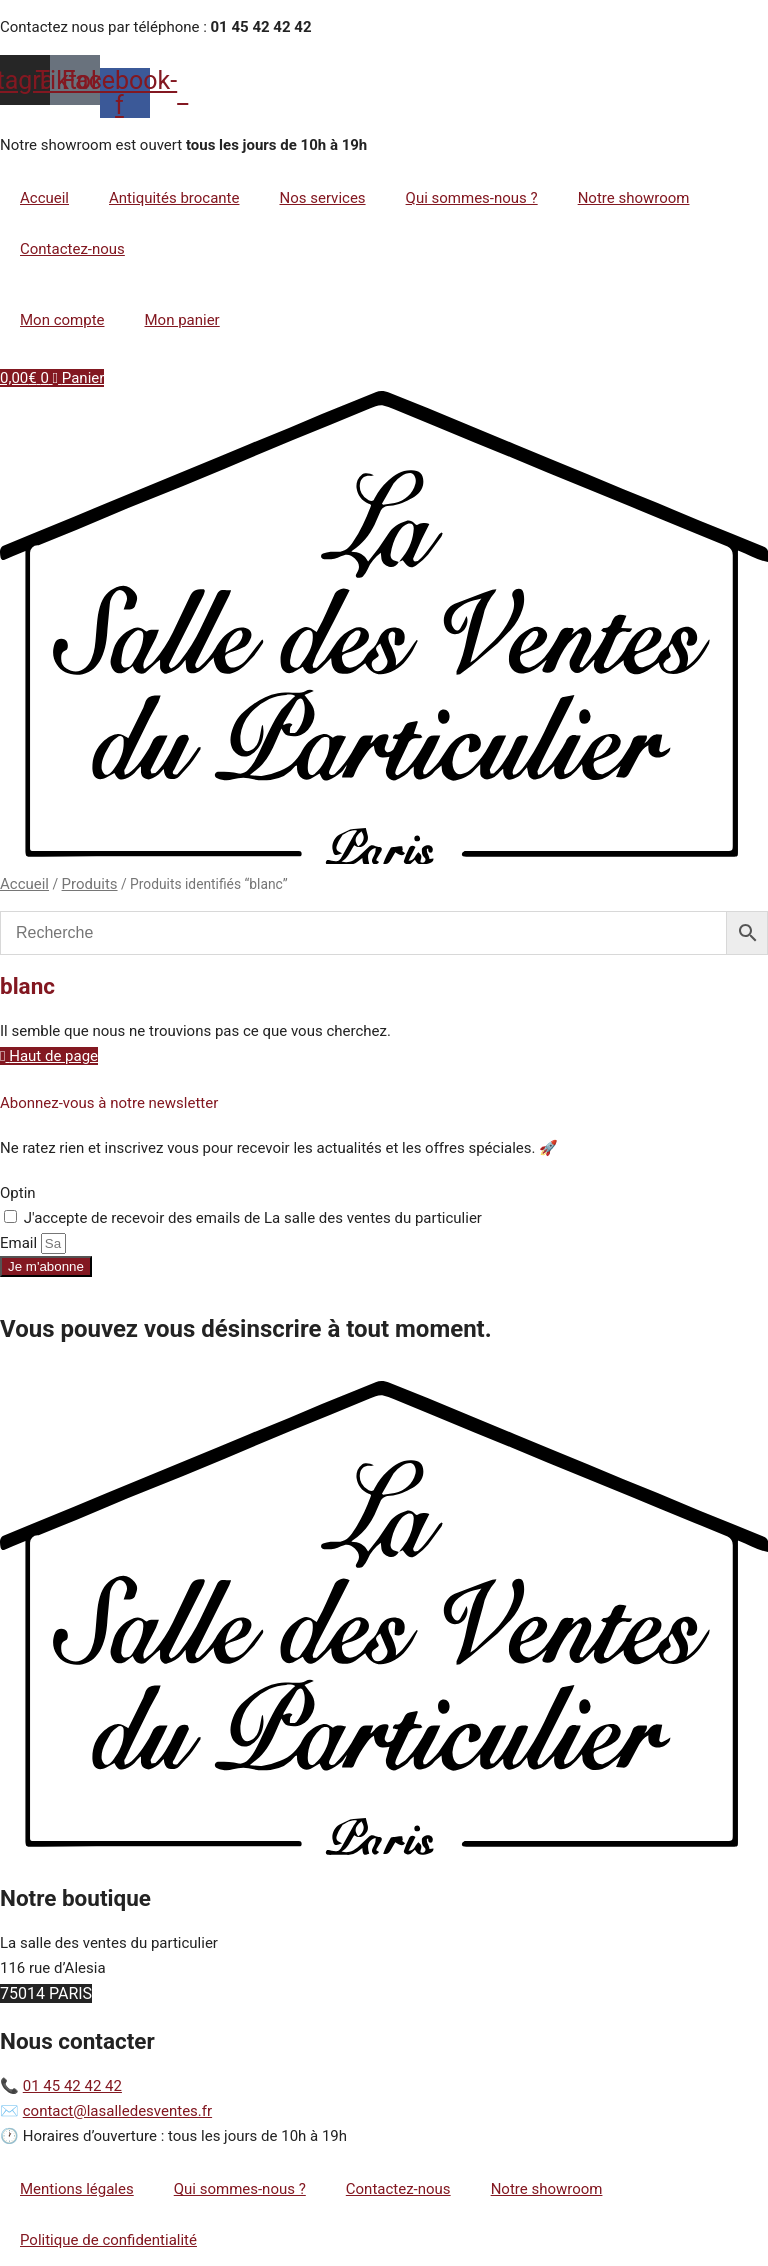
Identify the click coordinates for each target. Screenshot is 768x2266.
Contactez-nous (72, 249)
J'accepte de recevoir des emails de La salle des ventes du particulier (253, 1218)
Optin (18, 1193)
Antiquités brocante (174, 198)
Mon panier (182, 320)
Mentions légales (77, 2189)
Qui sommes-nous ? (472, 198)
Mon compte (62, 320)
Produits (90, 884)
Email (20, 1243)
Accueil (44, 198)
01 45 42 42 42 (72, 2086)
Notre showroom (634, 198)
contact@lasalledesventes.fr (117, 2111)
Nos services (322, 198)
